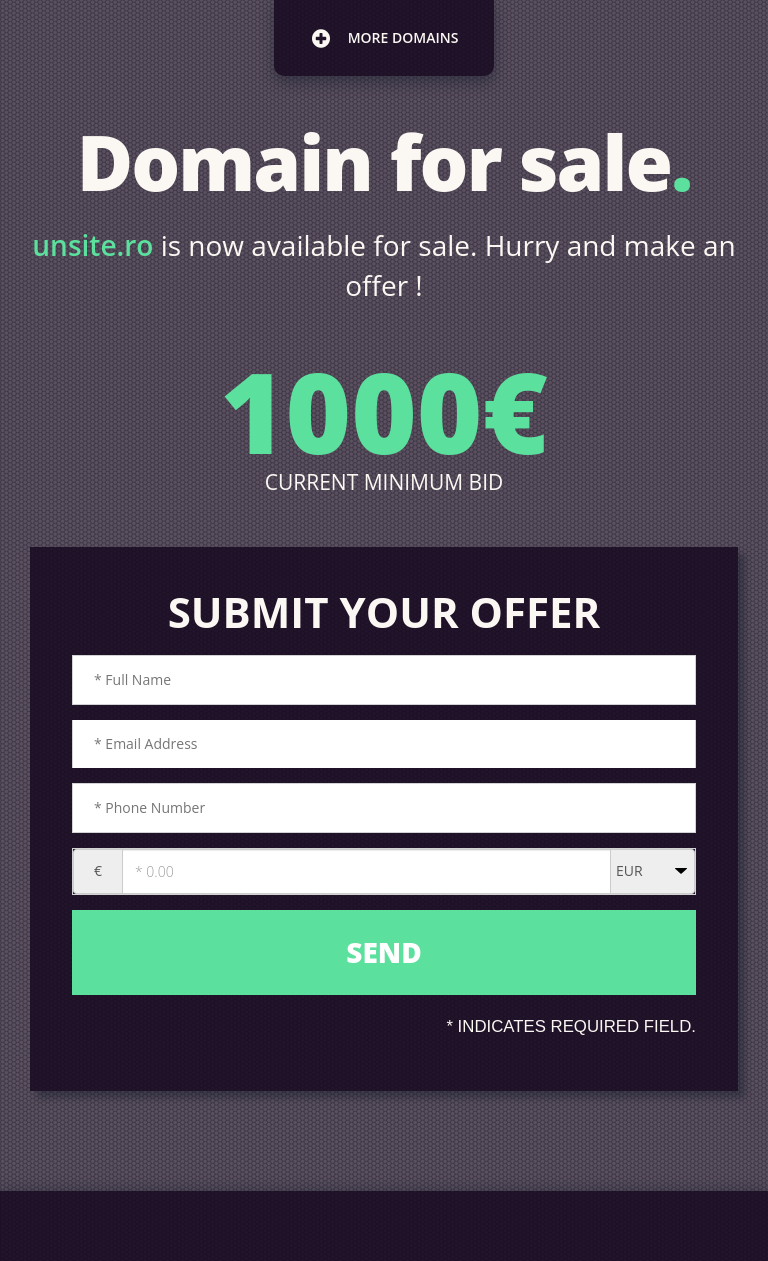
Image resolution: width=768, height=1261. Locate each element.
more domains (385, 38)
